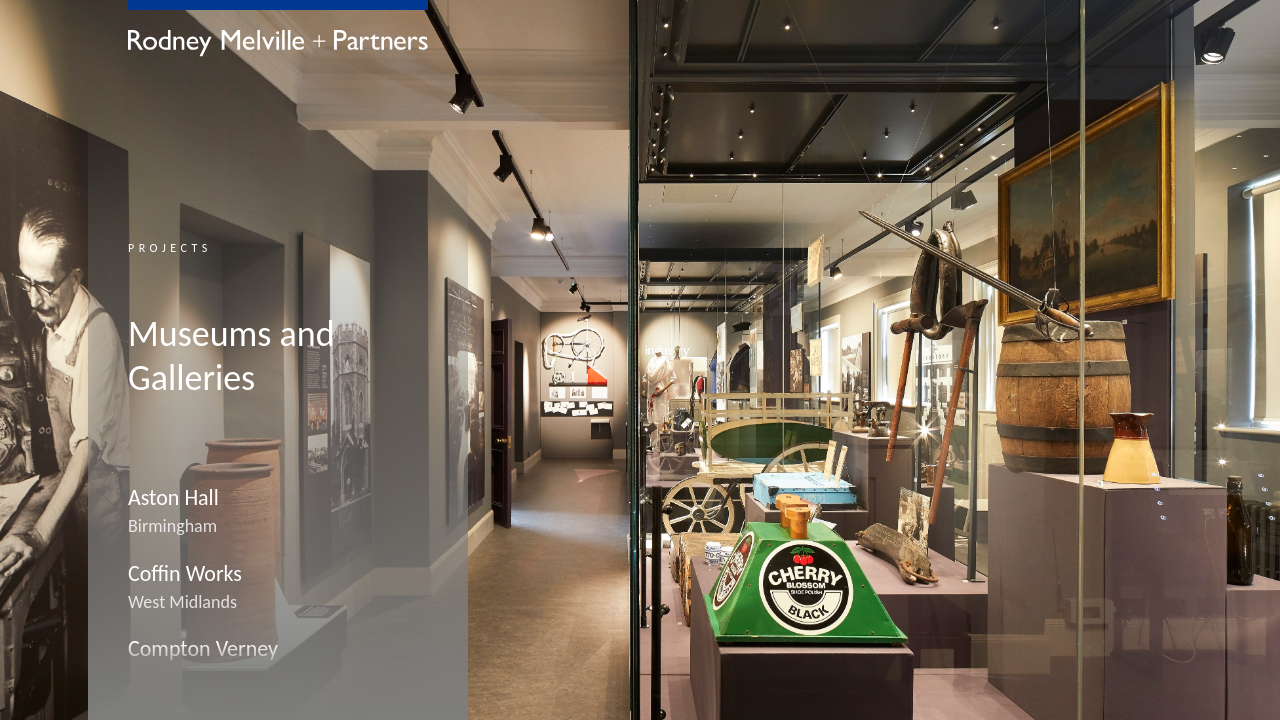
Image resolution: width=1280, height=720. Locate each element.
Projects (170, 248)
